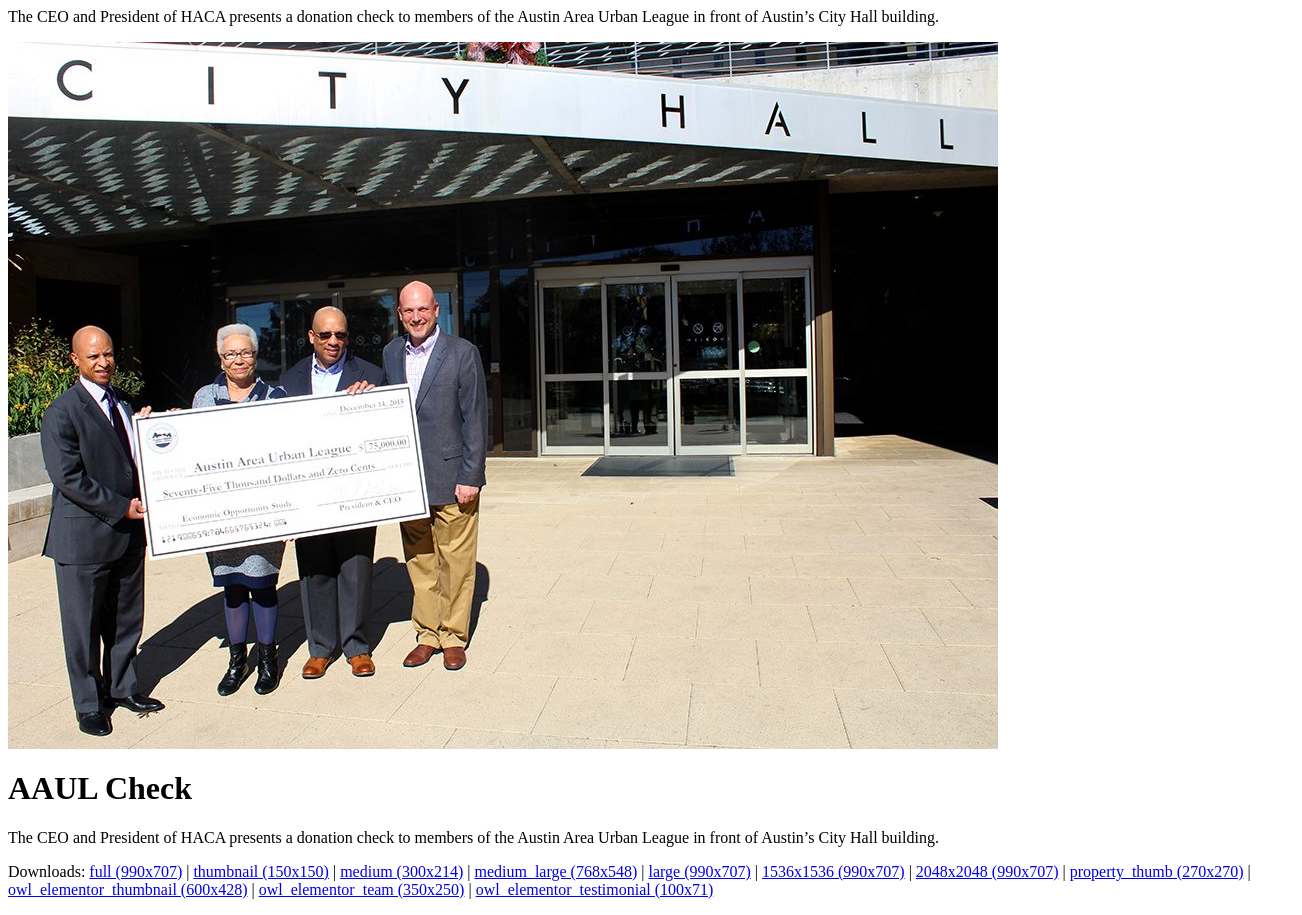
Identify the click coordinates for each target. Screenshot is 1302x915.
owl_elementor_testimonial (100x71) (595, 889)
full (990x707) (135, 871)
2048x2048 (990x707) (987, 871)
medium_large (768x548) (555, 871)
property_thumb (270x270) (1157, 871)
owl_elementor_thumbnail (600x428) (128, 889)
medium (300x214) (401, 871)
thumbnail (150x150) (261, 871)
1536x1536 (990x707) (833, 871)
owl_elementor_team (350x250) (362, 889)
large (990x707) (699, 871)
